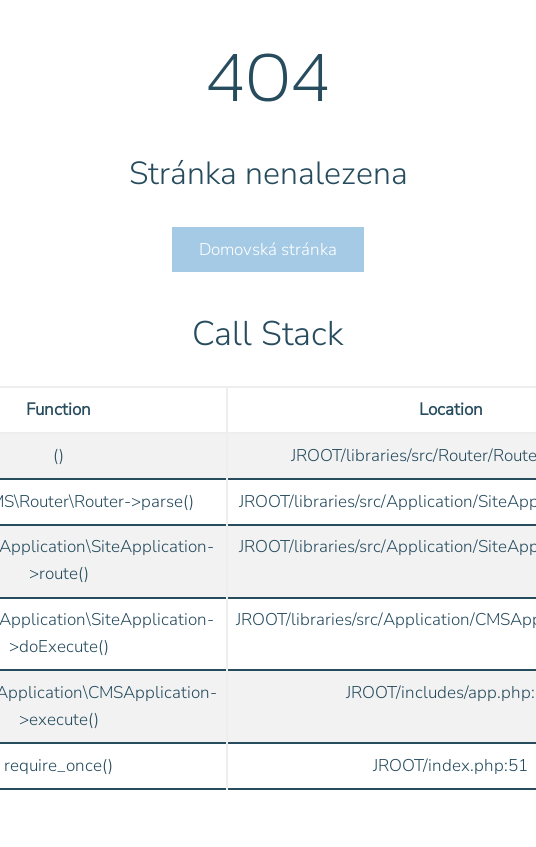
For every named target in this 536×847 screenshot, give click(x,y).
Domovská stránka (268, 249)
